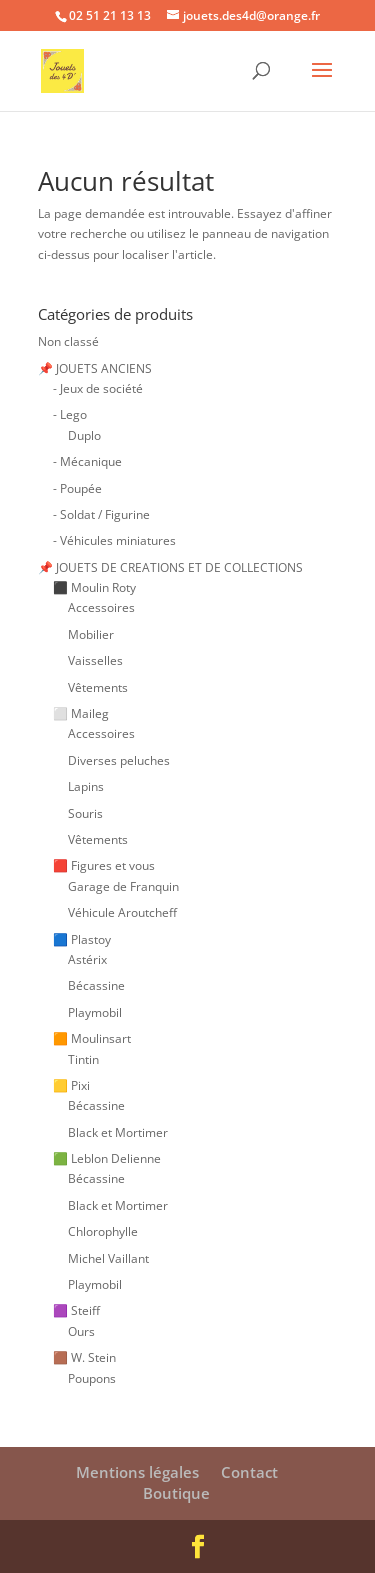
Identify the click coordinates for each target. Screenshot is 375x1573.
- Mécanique (87, 461)
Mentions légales (137, 1472)
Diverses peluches (119, 760)
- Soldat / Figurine (101, 514)
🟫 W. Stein (84, 1357)
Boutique (176, 1493)
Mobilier (91, 634)
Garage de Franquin (123, 886)
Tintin (83, 1059)
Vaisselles (95, 660)
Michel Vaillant (108, 1258)
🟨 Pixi (71, 1085)
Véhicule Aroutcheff (122, 912)
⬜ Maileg (81, 713)
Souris (85, 813)
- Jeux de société (98, 388)
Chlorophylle (103, 1231)
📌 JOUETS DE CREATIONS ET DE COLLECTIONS (170, 567)
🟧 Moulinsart (92, 1038)
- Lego (70, 414)
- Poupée (77, 488)
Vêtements (98, 687)
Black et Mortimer (118, 1132)
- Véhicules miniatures (114, 540)
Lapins (86, 786)
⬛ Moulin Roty (94, 587)
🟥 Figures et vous (104, 865)
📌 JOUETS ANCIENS (95, 368)
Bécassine (96, 985)
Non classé (68, 341)
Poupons (92, 1378)
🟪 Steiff (76, 1310)
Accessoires (101, 607)
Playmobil (95, 1012)
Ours (81, 1331)
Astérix (87, 959)
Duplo (84, 435)
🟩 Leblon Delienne (107, 1158)
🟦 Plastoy (82, 939)
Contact (249, 1472)
